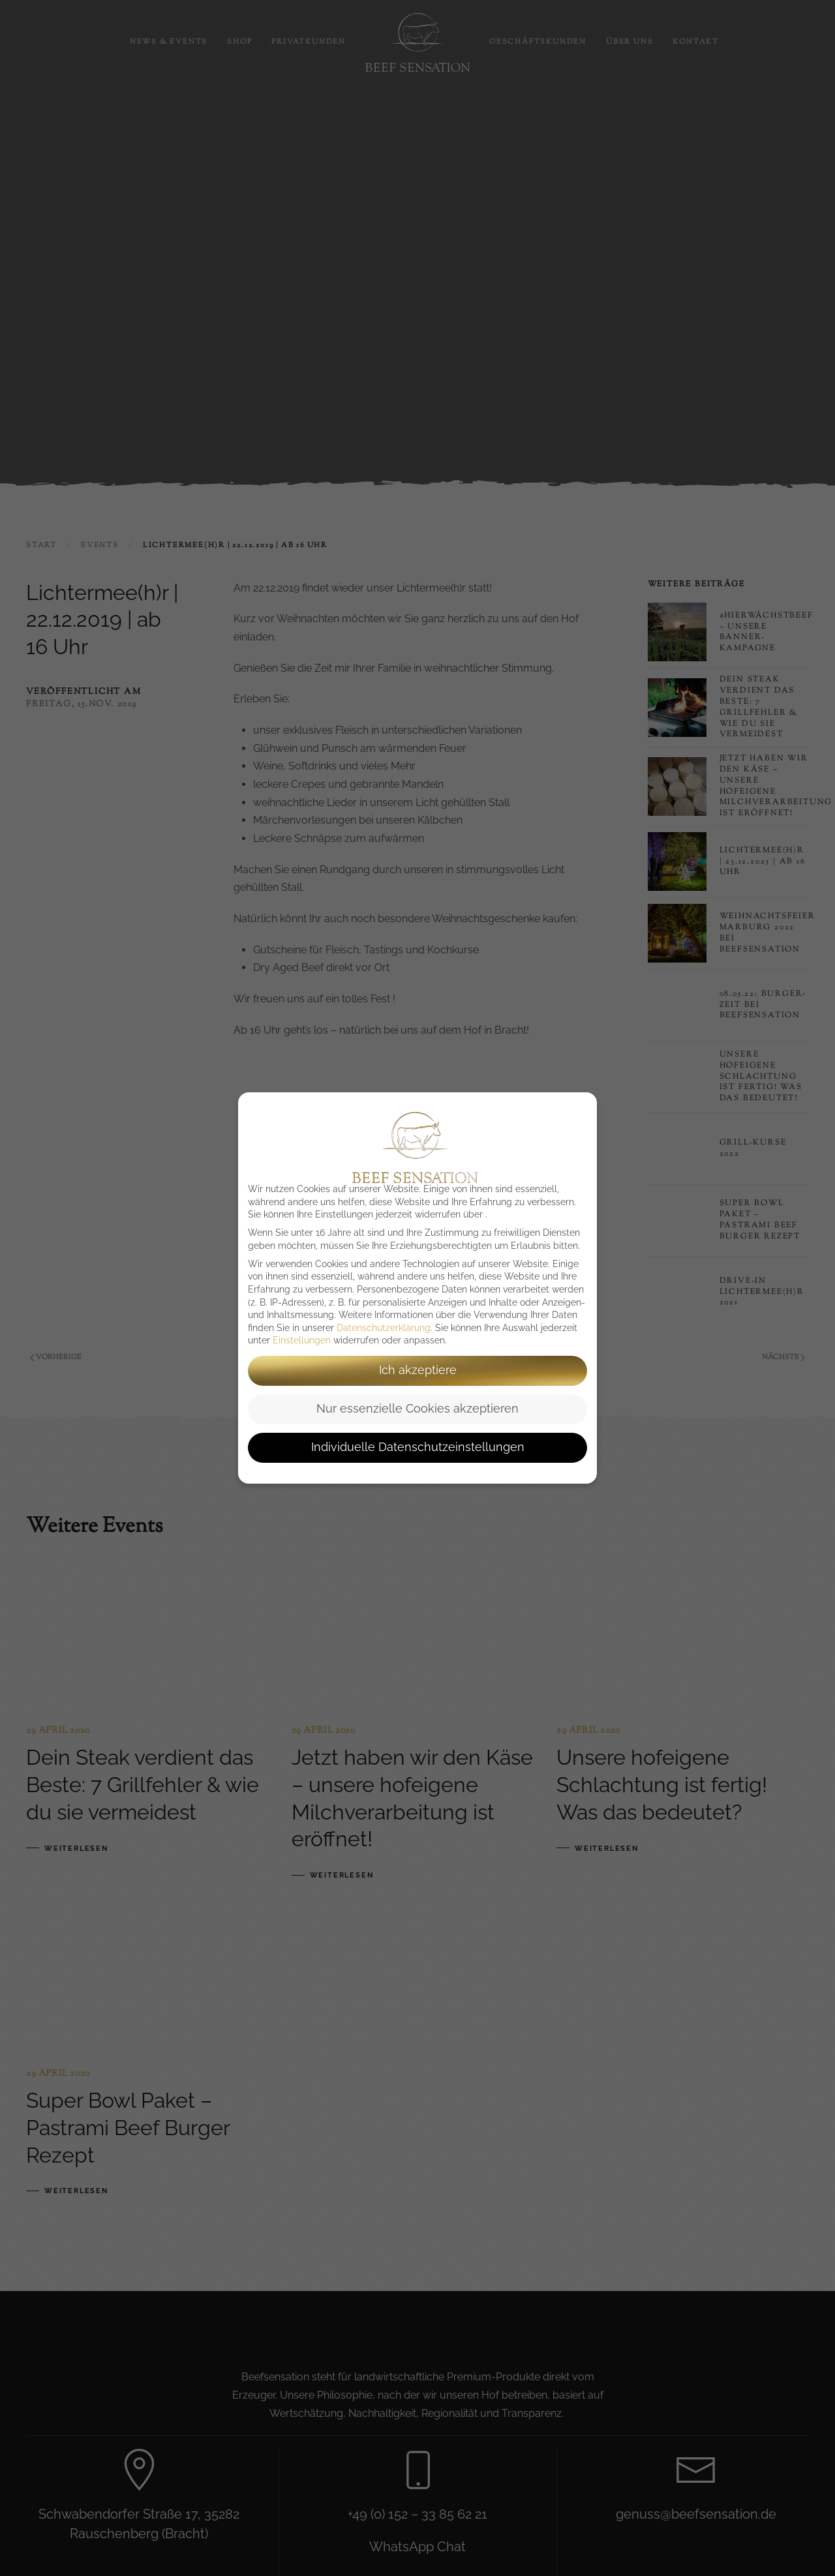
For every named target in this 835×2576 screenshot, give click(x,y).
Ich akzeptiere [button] (418, 1370)
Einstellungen (302, 1340)
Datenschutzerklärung (384, 1328)
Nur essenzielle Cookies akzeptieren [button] (417, 1408)
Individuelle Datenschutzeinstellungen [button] (417, 1447)
